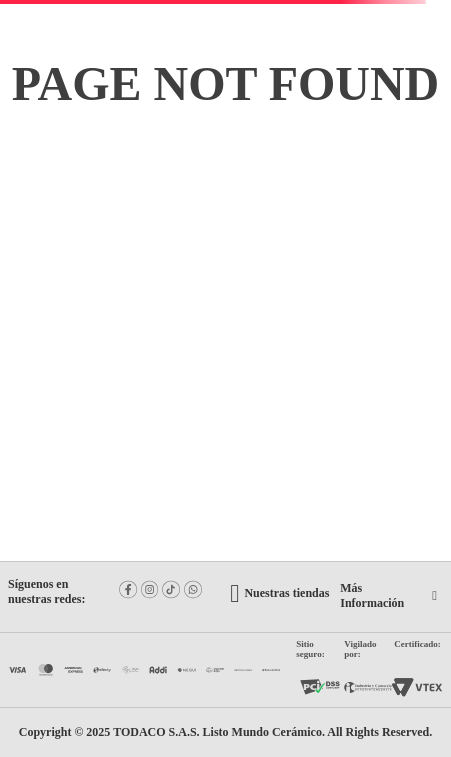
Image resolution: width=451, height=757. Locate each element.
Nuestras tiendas (286, 593)
